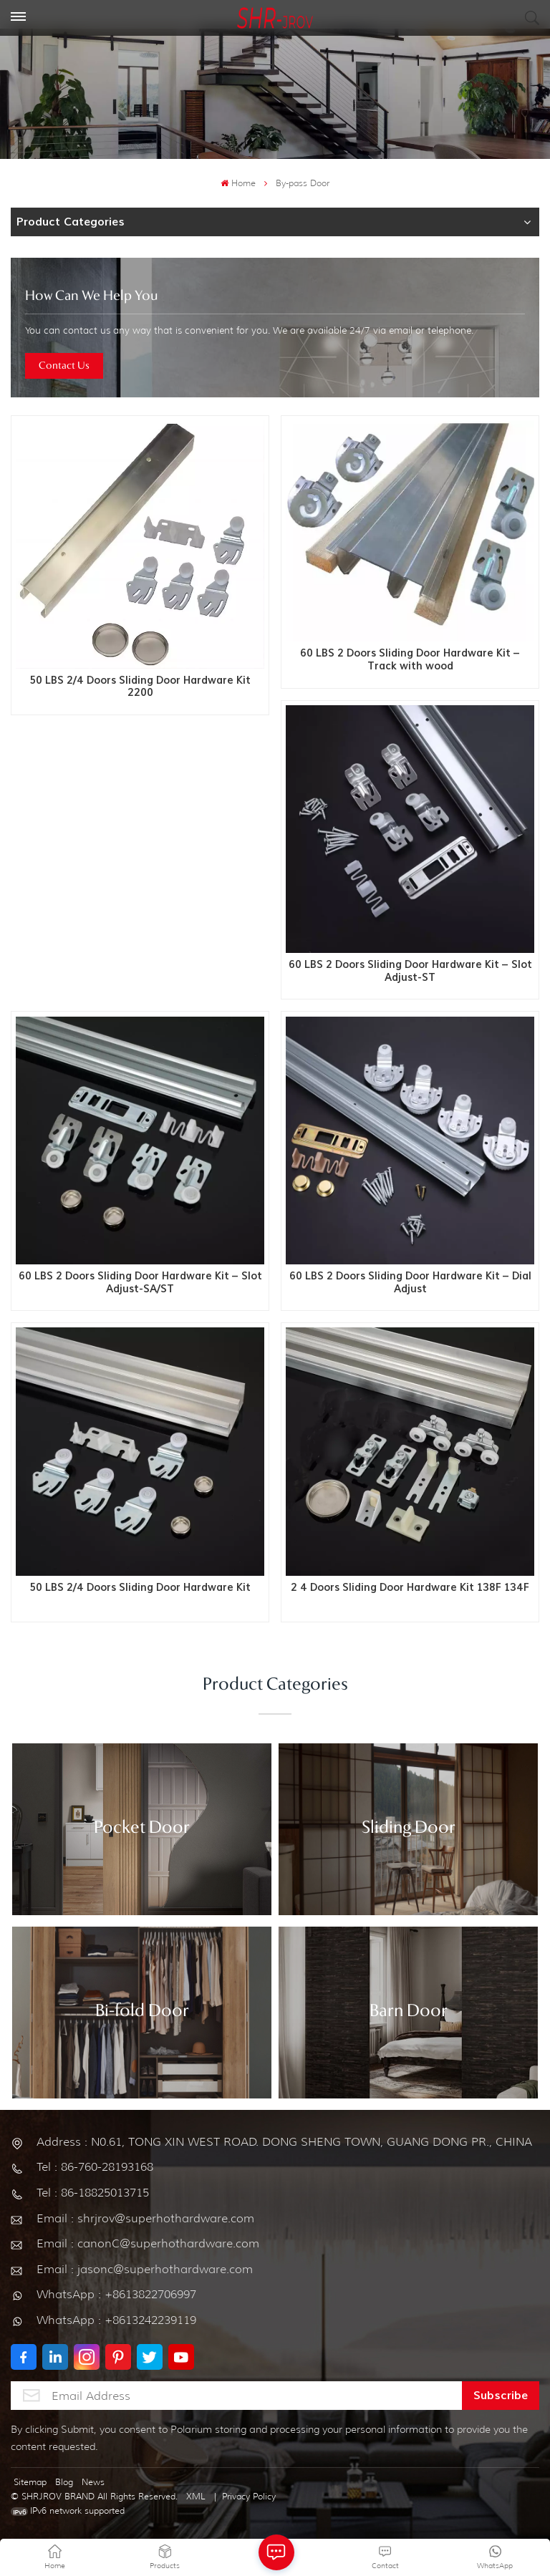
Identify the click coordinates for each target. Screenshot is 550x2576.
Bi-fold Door (142, 2011)
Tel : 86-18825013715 (93, 2192)
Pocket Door (142, 1828)
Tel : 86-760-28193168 (95, 2167)
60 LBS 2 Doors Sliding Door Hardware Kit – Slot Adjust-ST (410, 971)
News (93, 2481)
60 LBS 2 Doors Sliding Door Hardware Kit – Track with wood (410, 659)
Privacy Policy (249, 2496)
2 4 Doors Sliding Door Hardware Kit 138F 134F (410, 1588)
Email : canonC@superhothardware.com (148, 2243)
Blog (64, 2481)
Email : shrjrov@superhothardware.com (145, 2218)
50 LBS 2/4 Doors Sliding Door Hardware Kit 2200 (140, 686)
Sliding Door (408, 1828)
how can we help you (91, 296)
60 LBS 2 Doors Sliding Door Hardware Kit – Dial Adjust (410, 1282)
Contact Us (64, 366)
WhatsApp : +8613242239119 (116, 2320)
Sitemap (30, 2481)
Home (238, 183)
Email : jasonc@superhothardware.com (145, 2269)
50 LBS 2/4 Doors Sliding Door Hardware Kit (140, 1588)
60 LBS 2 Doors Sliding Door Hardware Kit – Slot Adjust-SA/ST (140, 1282)
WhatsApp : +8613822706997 (116, 2294)
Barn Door (409, 2011)
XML (196, 2496)
